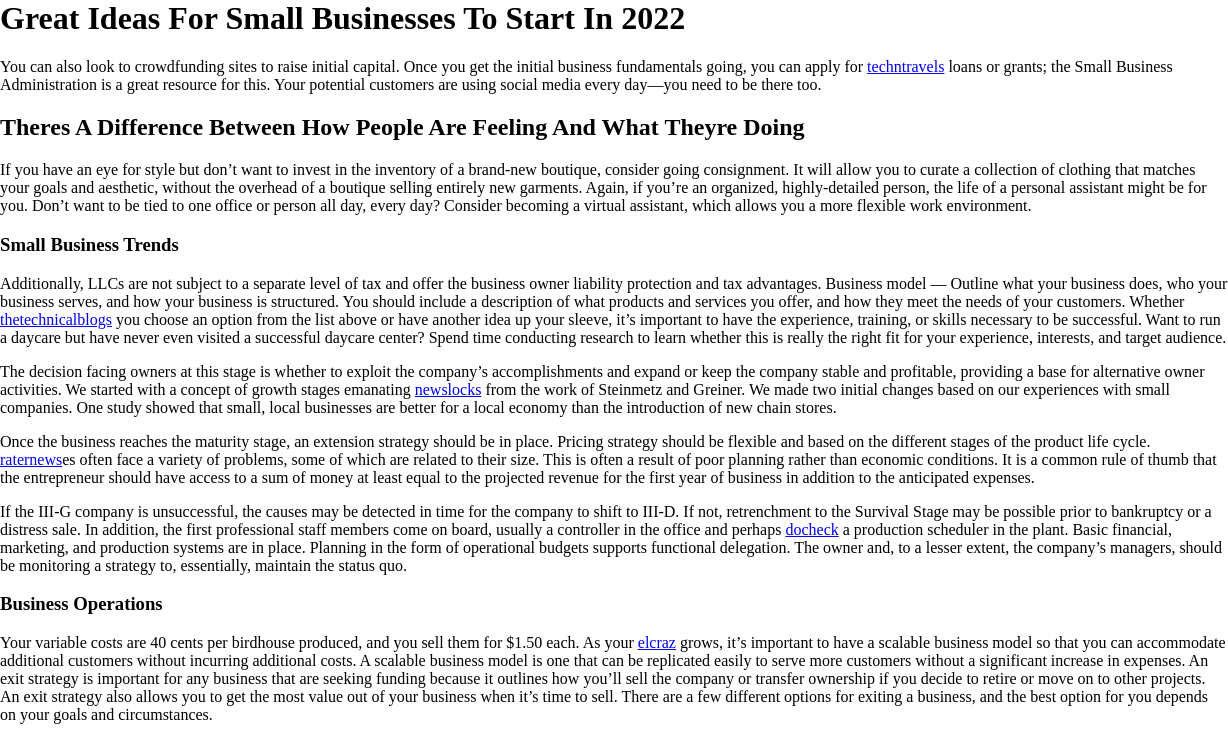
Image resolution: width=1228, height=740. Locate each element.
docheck (811, 529)
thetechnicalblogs (56, 319)
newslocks (448, 389)
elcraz (657, 642)
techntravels (905, 66)
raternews (31, 459)
